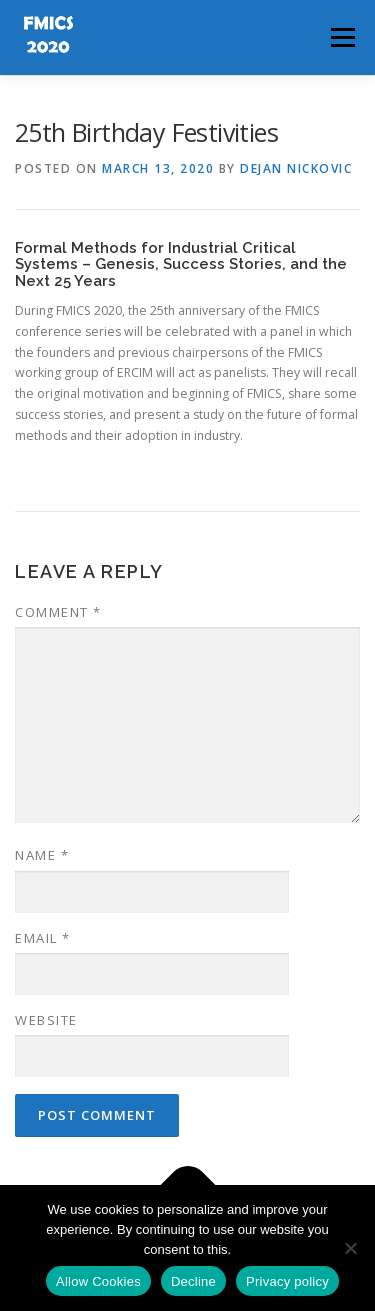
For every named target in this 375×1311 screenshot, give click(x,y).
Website (46, 1020)
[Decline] (350, 1248)
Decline (193, 1281)
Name (42, 855)
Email (43, 938)
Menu (341, 37)
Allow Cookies (98, 1281)
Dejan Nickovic (296, 168)
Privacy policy (287, 1281)
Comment (58, 612)
